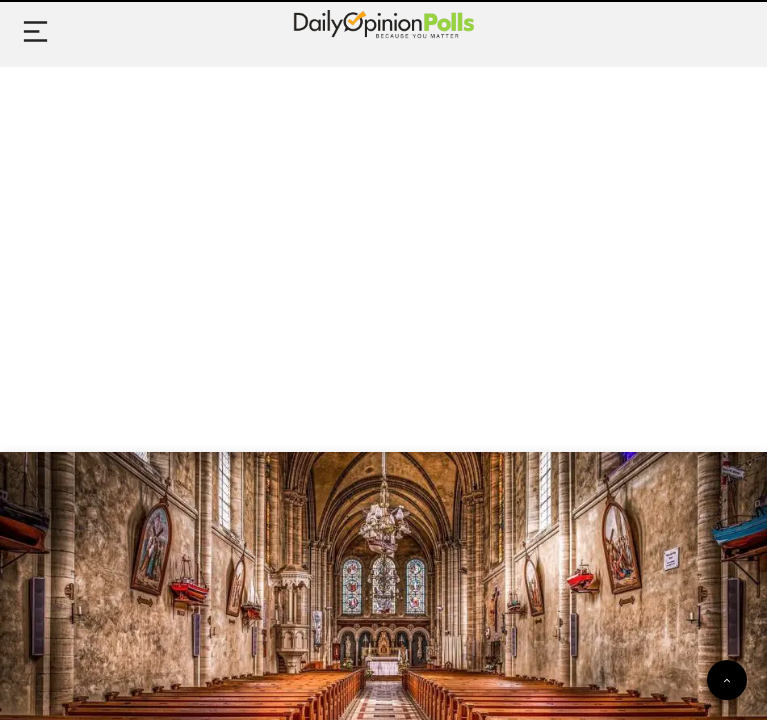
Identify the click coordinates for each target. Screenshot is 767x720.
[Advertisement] (383, 237)
